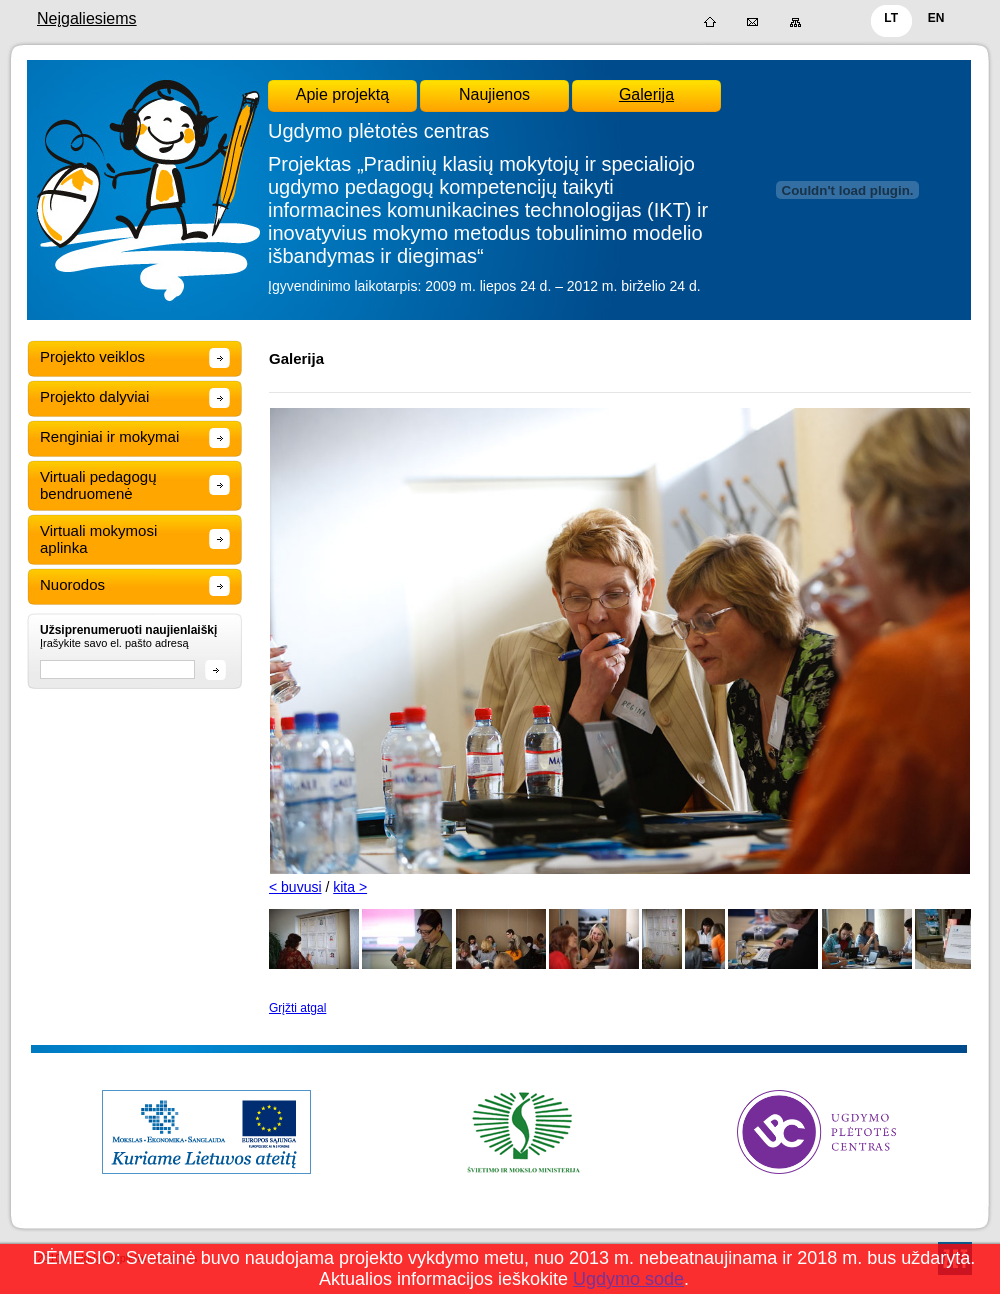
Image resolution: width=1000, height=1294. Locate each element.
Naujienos (494, 94)
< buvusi (295, 887)
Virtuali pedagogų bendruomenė (98, 485)
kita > (350, 887)
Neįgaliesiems (87, 18)
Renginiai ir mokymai (109, 436)
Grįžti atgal (297, 1008)
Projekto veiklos (92, 356)
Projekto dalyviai (94, 396)
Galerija (646, 94)
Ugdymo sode (628, 1279)
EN (936, 18)
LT (891, 18)
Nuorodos (72, 584)
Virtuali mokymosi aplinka (98, 539)
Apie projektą (342, 94)
